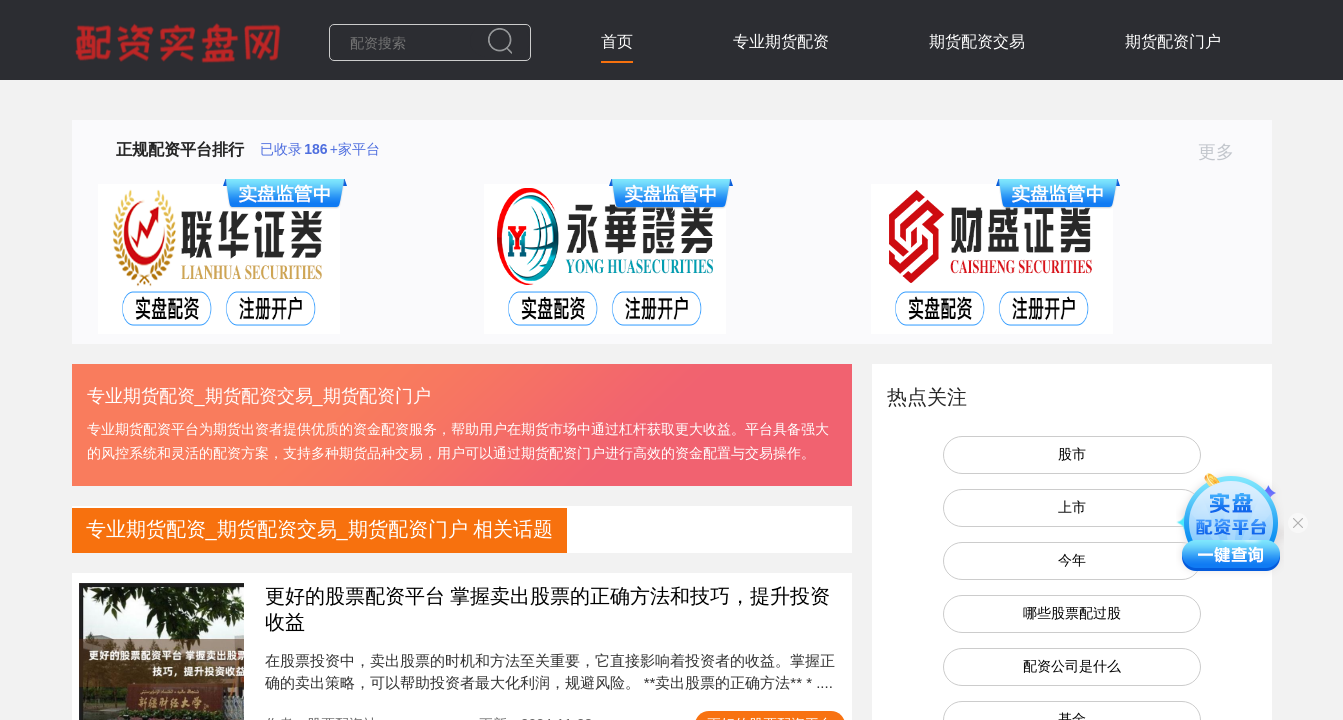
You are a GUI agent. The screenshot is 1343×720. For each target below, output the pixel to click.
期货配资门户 (1173, 41)
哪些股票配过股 (1072, 613)
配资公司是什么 (1072, 666)
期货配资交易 (977, 41)
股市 (1072, 454)
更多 (1224, 152)
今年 (1072, 560)
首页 (617, 41)
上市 (1072, 507)
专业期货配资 (781, 41)
